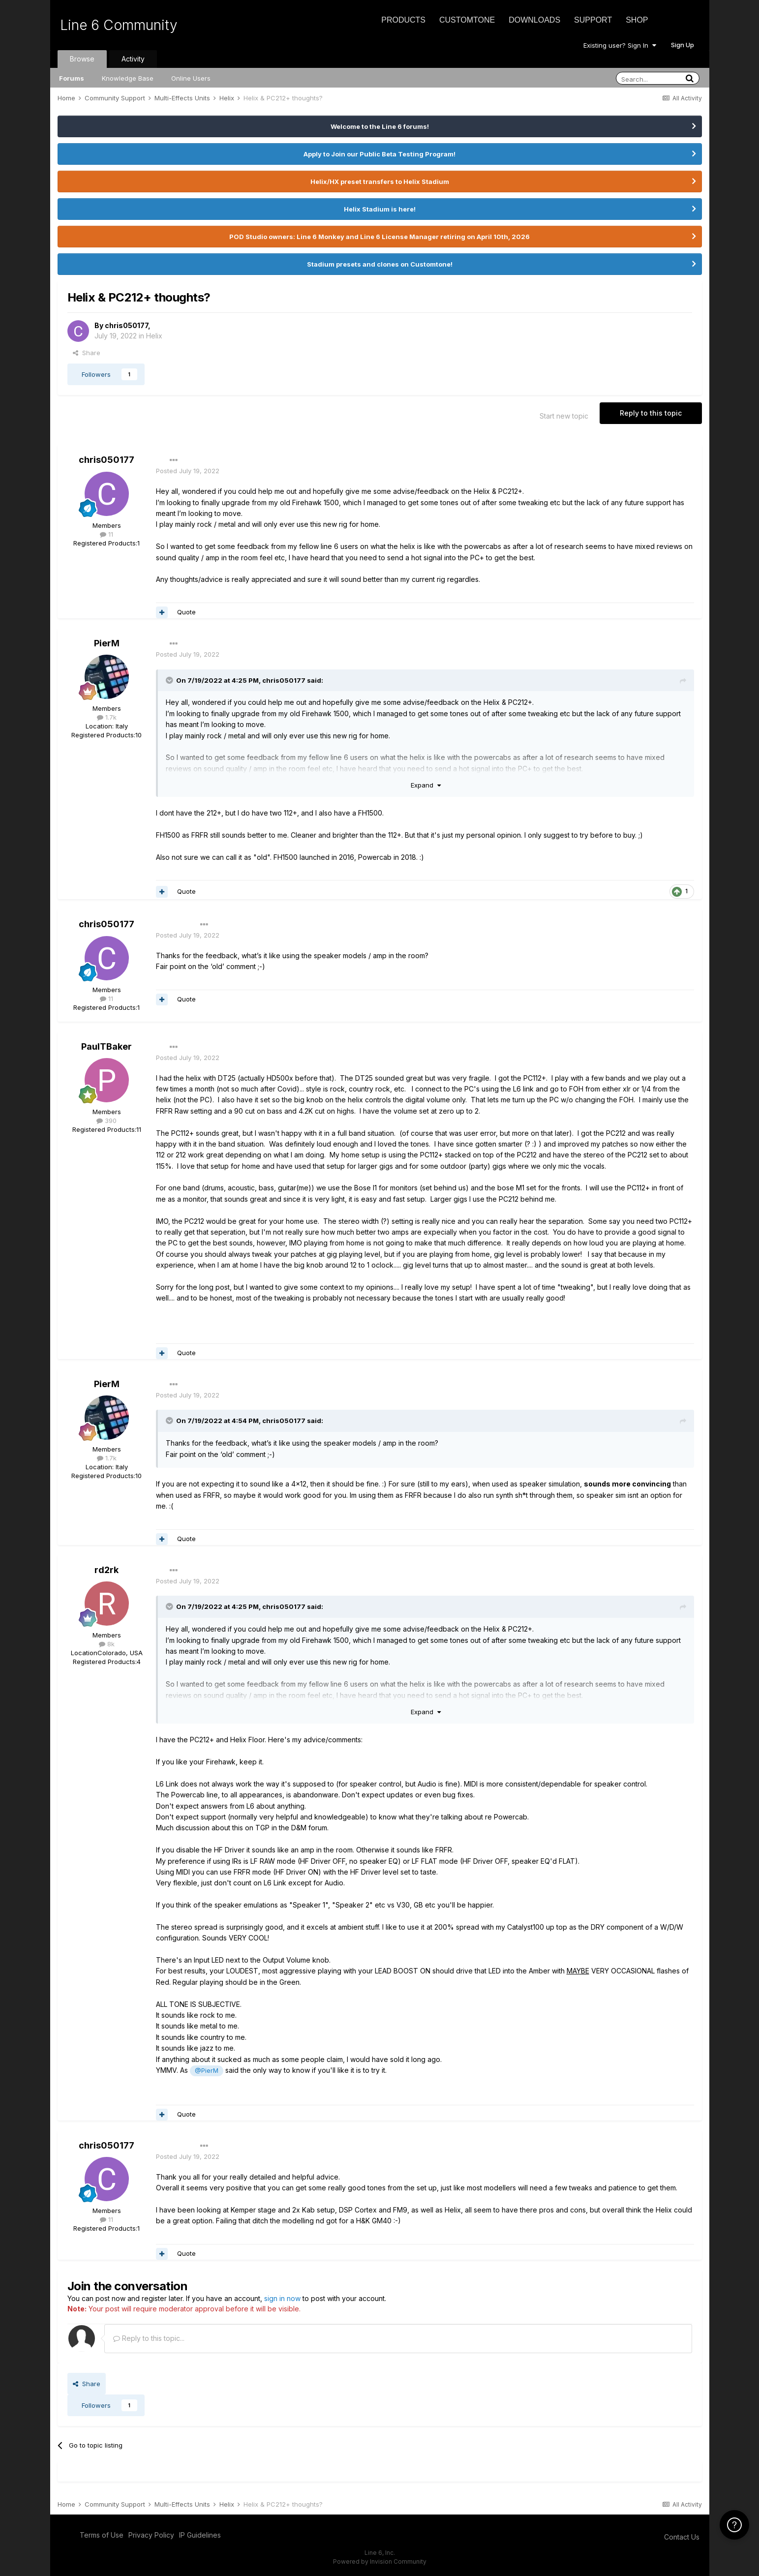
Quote (186, 612)
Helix (154, 336)
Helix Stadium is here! (380, 209)
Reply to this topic (651, 413)
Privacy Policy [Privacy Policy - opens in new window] (151, 2535)
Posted (187, 471)
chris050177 (126, 325)
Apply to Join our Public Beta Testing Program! (379, 154)
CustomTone (467, 20)
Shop (637, 20)
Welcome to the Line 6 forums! (380, 126)
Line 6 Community (119, 25)
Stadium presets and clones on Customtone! (380, 264)
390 (106, 1120)
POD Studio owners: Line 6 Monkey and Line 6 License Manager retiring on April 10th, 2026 (379, 237)
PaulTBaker (106, 1046)
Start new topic (564, 416)
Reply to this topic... (148, 2338)
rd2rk (106, 1570)
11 (106, 534)
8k (107, 1644)
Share (86, 353)
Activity (133, 59)
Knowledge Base (127, 78)
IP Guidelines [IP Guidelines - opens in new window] (200, 2535)
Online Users (191, 78)
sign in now (282, 2298)
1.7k (107, 717)
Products (403, 20)
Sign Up (682, 45)
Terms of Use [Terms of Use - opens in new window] (101, 2535)
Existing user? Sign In (619, 45)
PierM (107, 643)
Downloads (534, 20)
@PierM (206, 2070)
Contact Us (681, 2537)
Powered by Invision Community (379, 2561)
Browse (82, 59)
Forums (71, 78)
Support (593, 20)
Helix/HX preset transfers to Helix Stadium (379, 181)
